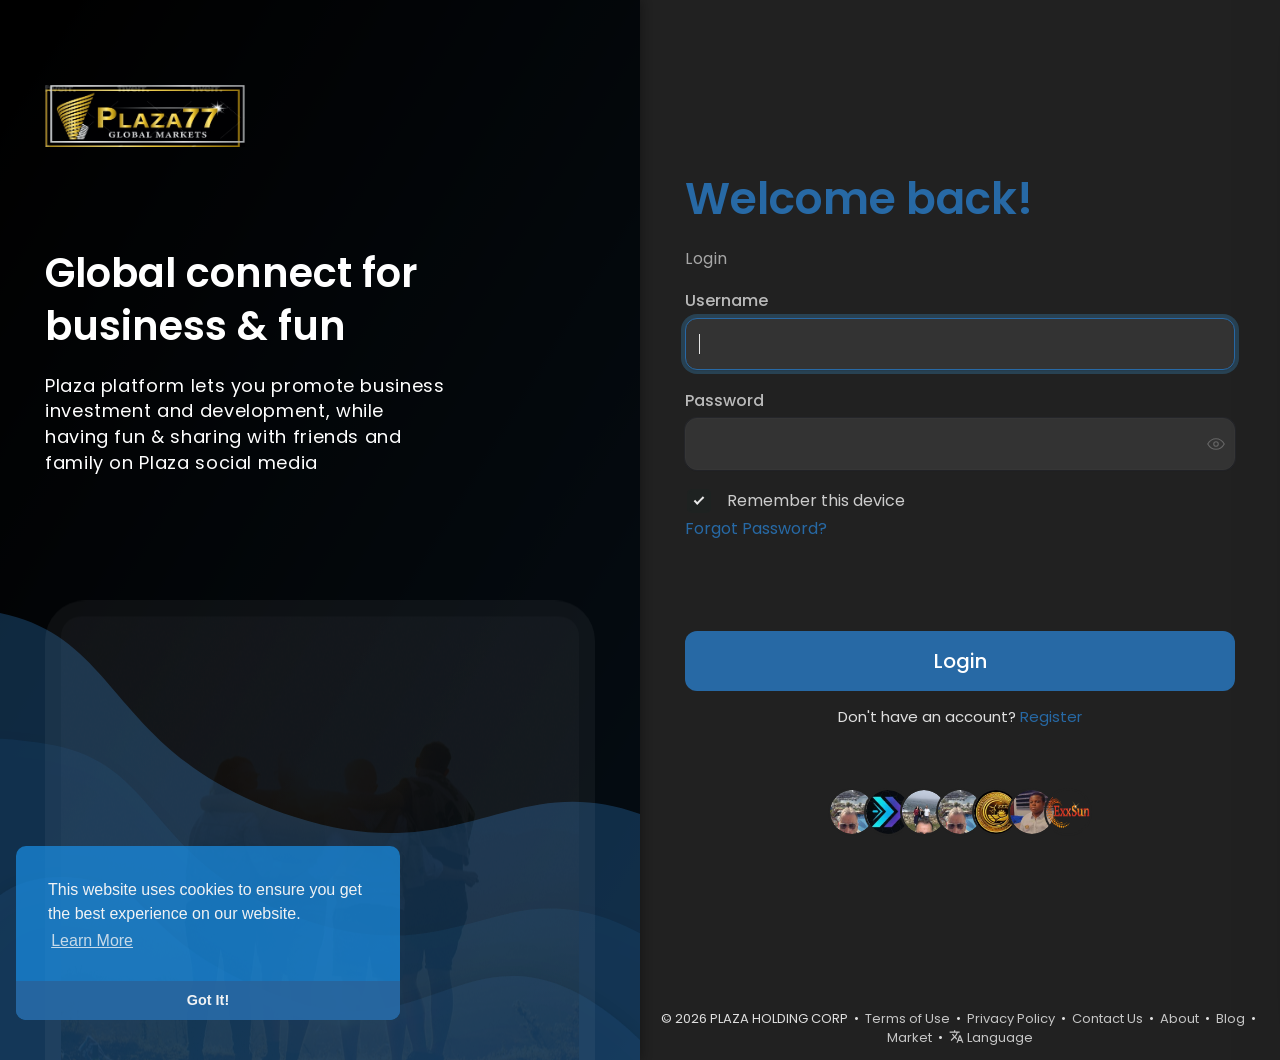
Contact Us (1107, 1018)
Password (724, 401)
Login (960, 661)
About (1179, 1018)
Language (991, 1037)
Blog (1230, 1018)
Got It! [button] (208, 1000)
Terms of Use (907, 1018)
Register (1051, 716)
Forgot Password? (756, 529)
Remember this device (816, 501)
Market (909, 1037)
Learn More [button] (92, 940)
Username (726, 301)
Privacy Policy (1011, 1018)
